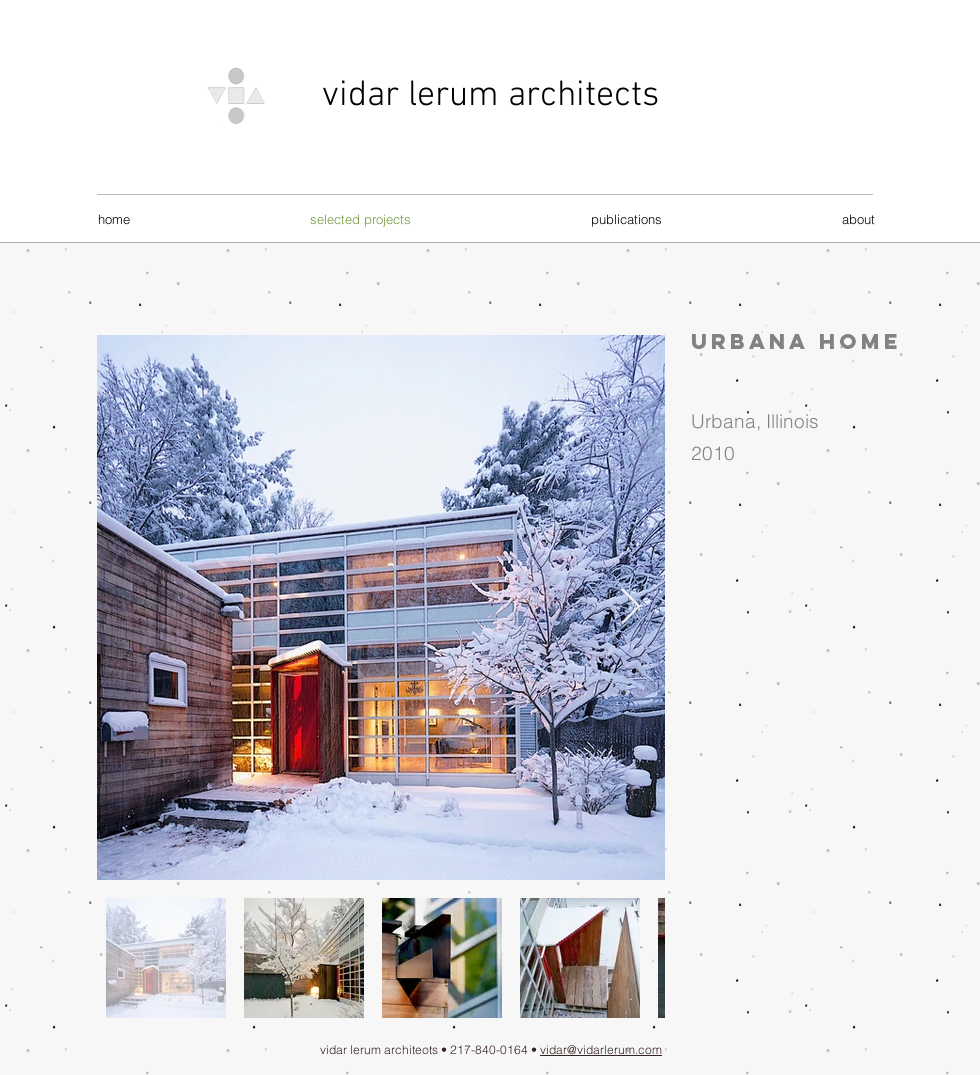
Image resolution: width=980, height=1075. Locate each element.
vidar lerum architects (490, 96)
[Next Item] (630, 607)
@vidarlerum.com (614, 1049)
